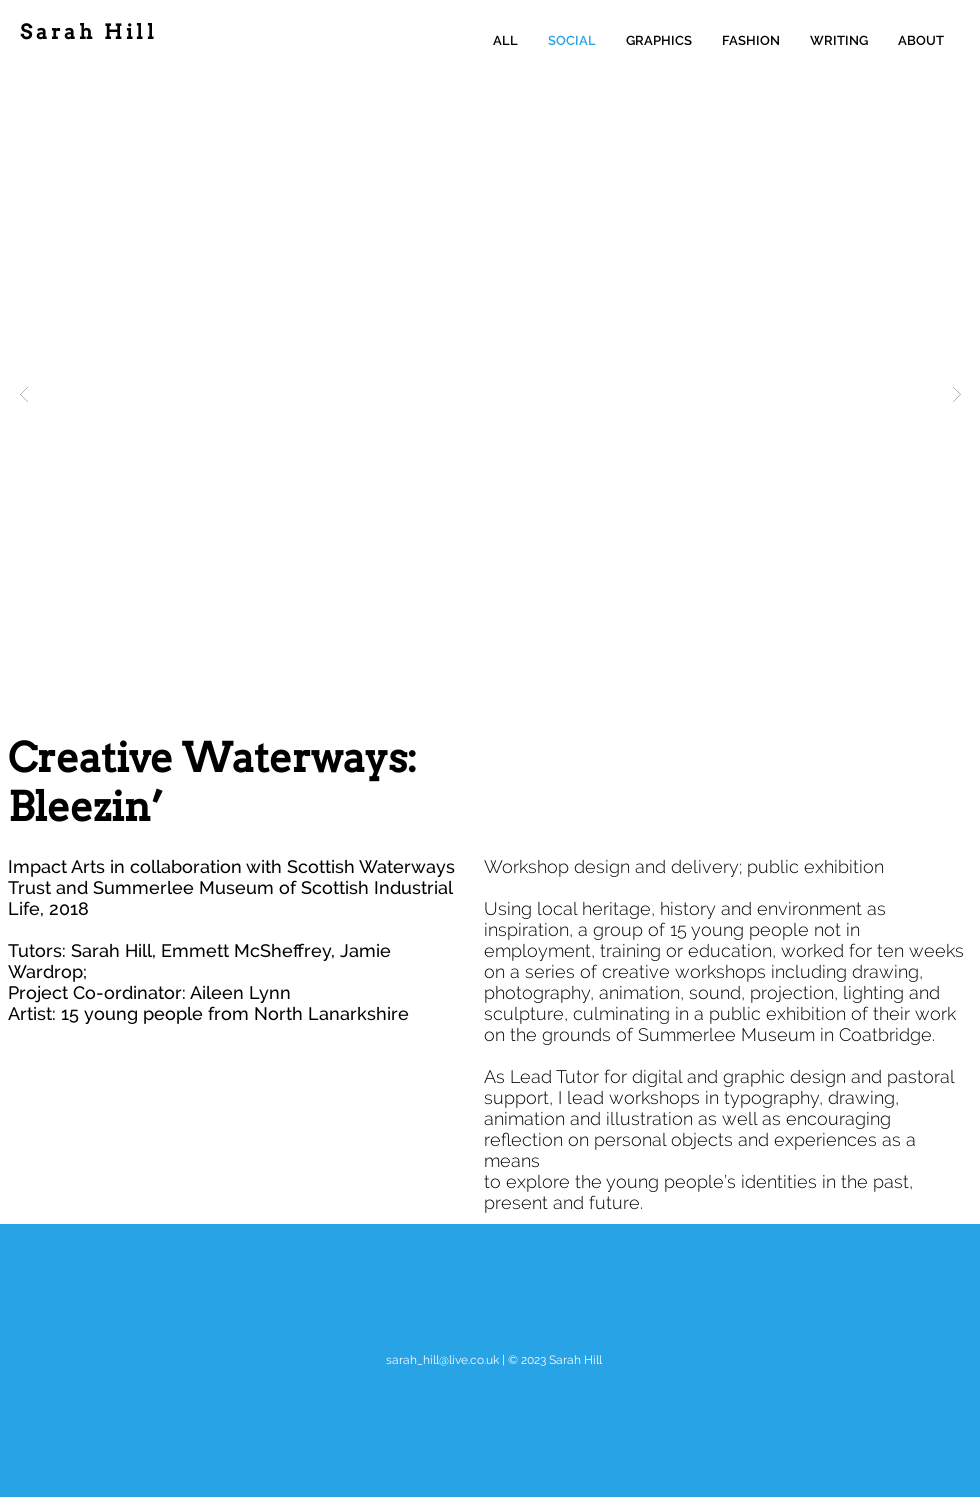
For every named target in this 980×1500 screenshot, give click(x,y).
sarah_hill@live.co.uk (442, 1360)
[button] (490, 394)
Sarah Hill (89, 32)
